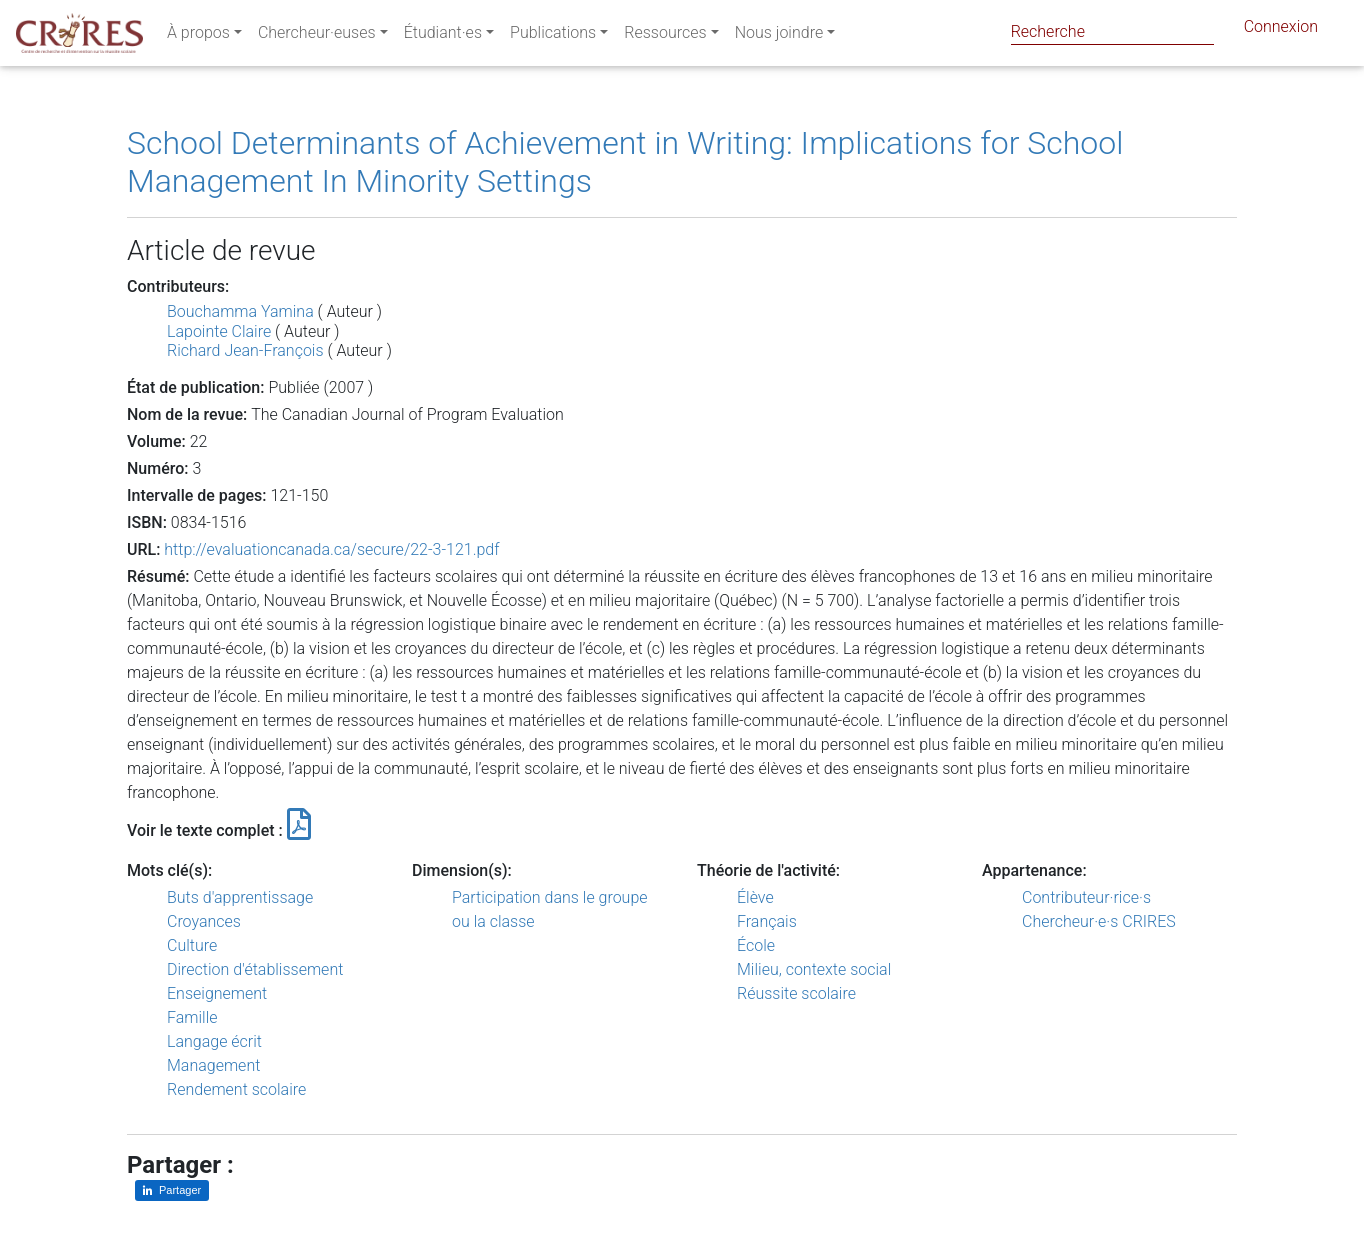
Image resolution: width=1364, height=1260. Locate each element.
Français (767, 921)
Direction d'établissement (255, 969)
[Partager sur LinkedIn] (172, 1190)
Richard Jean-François (245, 350)
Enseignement (217, 993)
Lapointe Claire (219, 331)
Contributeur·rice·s (1086, 897)
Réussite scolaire (796, 993)
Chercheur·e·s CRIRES (1099, 921)
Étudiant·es (443, 36)
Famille (192, 1017)
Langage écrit (214, 1041)
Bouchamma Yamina (240, 311)
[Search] (1112, 31)
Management (213, 1065)
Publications (553, 36)
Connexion (1281, 30)
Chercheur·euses (317, 36)
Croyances (204, 921)
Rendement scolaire (236, 1089)
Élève (755, 897)
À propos (198, 36)
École (756, 945)
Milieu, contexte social (814, 969)
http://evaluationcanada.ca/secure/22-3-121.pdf (331, 549)
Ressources (665, 36)
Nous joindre (779, 36)
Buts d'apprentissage (240, 897)
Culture (192, 945)
